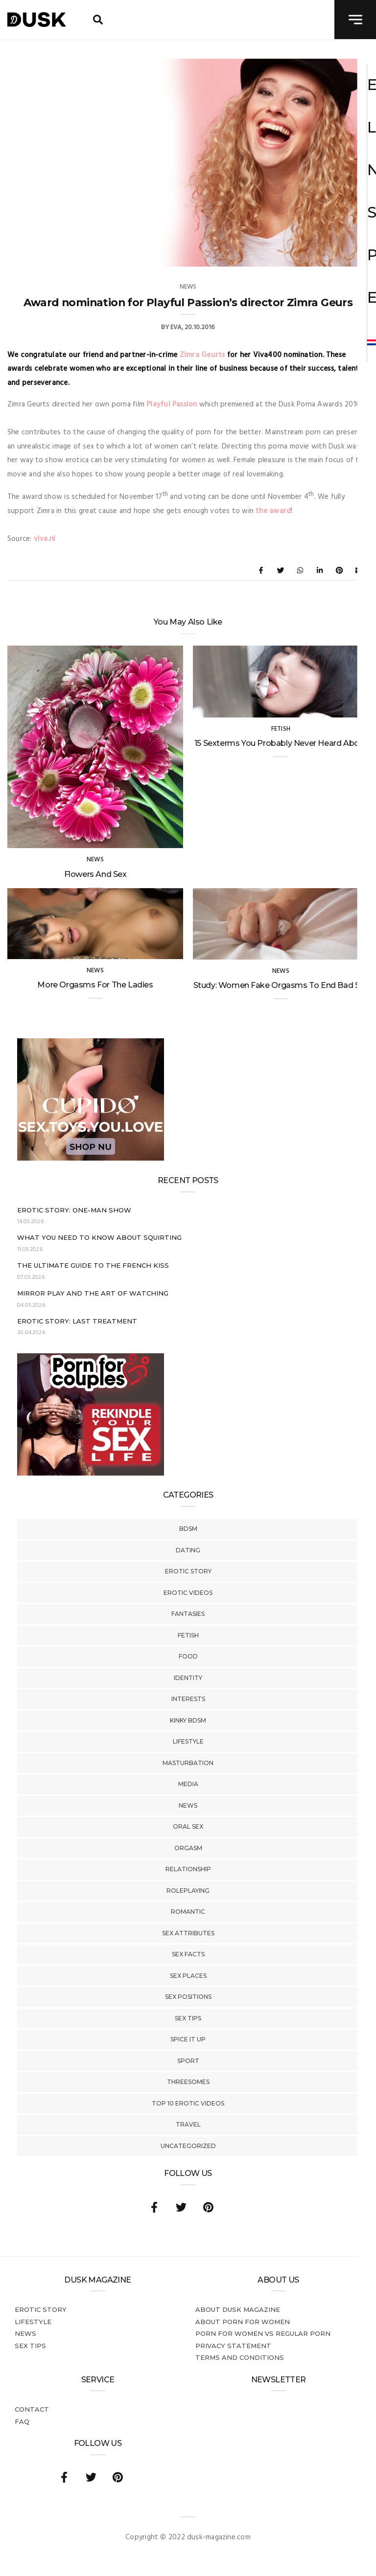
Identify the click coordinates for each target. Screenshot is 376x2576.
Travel (188, 2124)
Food (188, 1656)
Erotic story (188, 1571)
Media (188, 1784)
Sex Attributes (188, 1933)
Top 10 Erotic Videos (188, 2103)
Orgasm (188, 1848)
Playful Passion (171, 404)
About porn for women (242, 2322)
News (188, 1805)
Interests (188, 1698)
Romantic (188, 1911)
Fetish (188, 1635)
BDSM (188, 1528)
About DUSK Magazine (237, 2309)
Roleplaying (188, 1890)
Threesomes (188, 2081)
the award (273, 511)
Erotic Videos (188, 1592)
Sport (188, 2060)
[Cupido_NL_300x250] (90, 1159)
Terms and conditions (239, 2357)
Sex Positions (188, 1996)
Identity (188, 1677)
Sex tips (188, 2018)
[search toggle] (98, 19)
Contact (32, 2409)
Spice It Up (188, 2039)
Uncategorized (188, 2146)
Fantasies (188, 1613)
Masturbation (188, 1763)
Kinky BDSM (188, 1720)
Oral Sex (188, 1826)
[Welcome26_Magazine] (90, 1473)
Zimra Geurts (202, 355)
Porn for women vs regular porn (262, 2333)
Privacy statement (233, 2346)
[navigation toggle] (355, 19)
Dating (188, 1550)
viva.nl (45, 539)
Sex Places (188, 1975)
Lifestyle (188, 1741)
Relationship (188, 1869)
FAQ (22, 2421)
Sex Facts (188, 1954)
